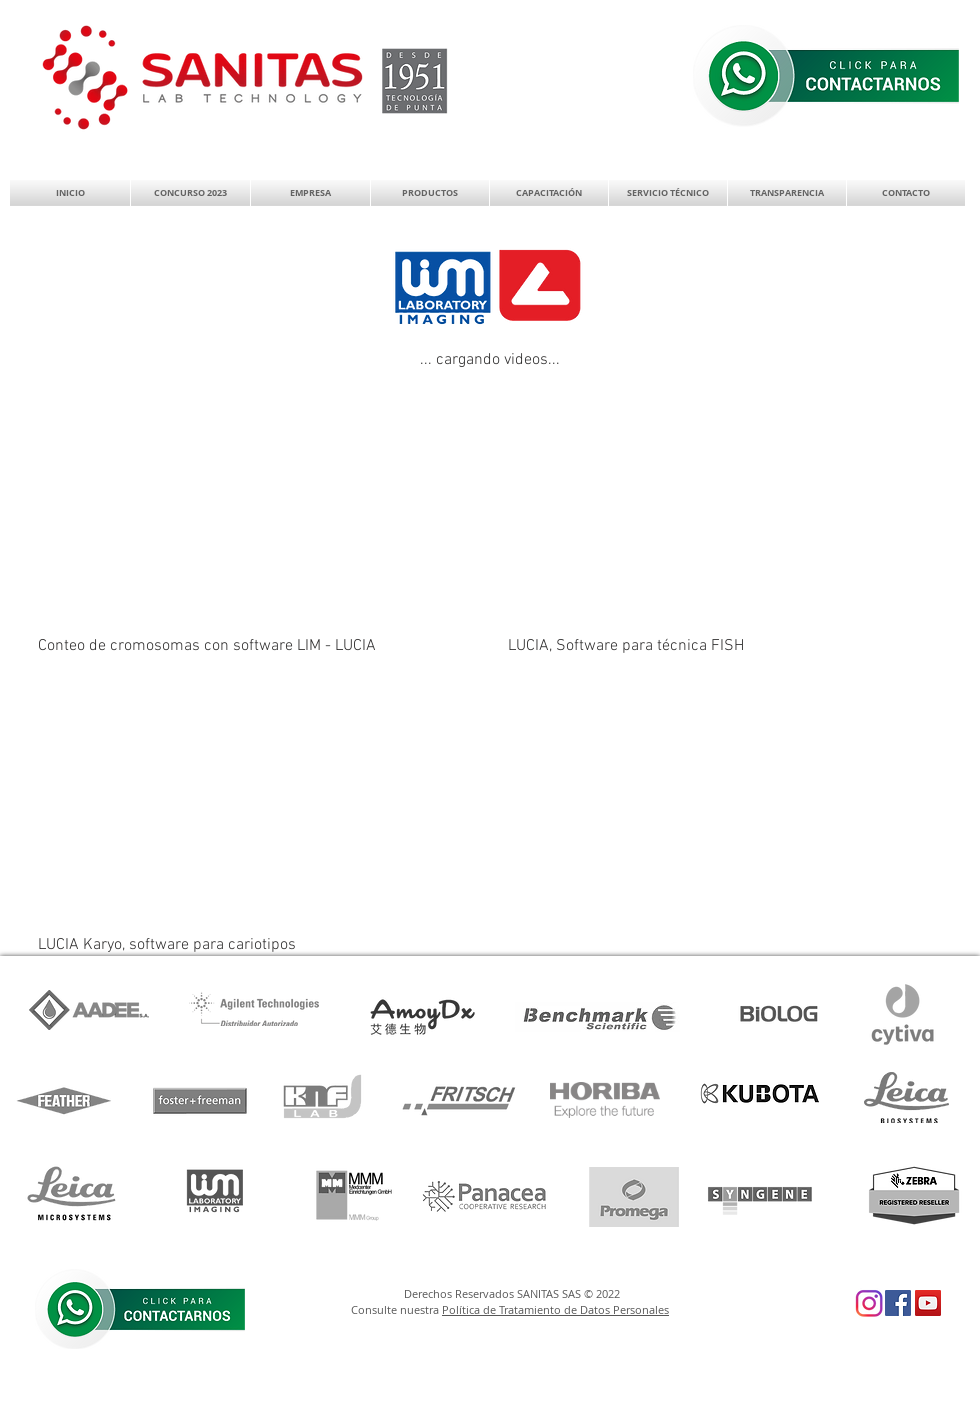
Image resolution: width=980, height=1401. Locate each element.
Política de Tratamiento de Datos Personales (555, 1309)
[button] (310, 193)
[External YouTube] (257, 508)
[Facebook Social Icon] (898, 1303)
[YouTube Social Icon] (928, 1303)
